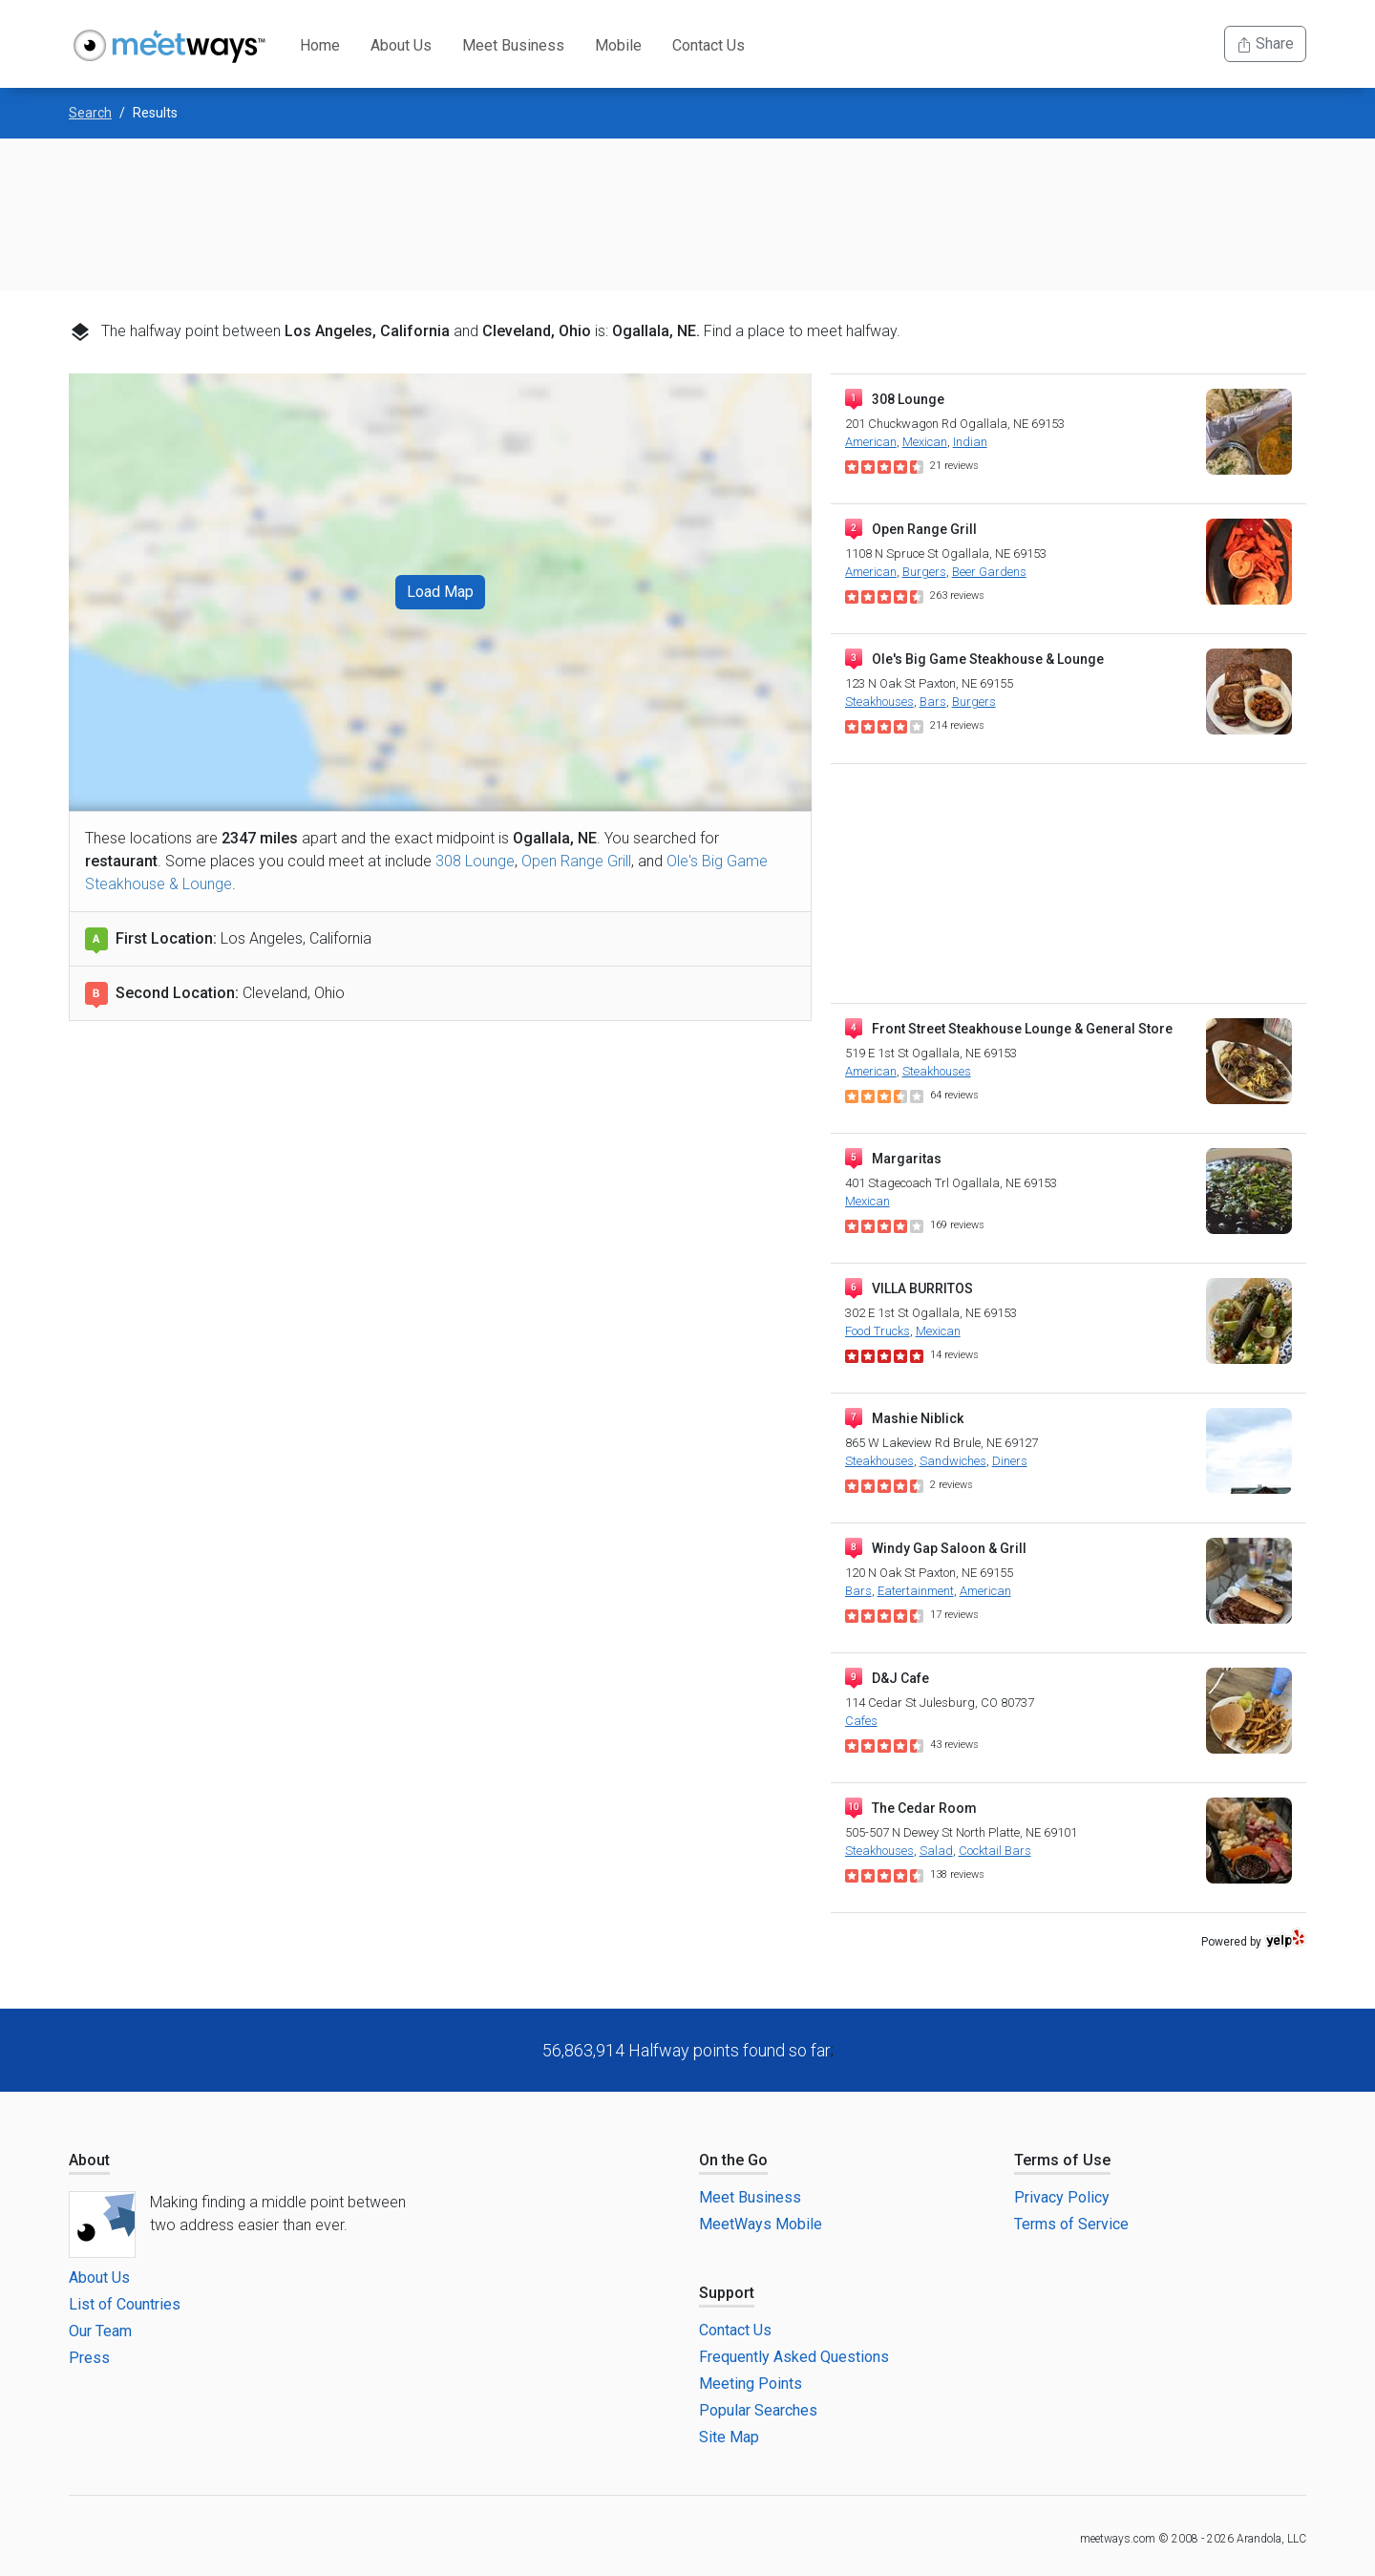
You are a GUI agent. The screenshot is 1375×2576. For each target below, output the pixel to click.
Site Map (729, 2437)
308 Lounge (475, 861)
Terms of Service (1071, 2224)
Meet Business (513, 45)
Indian (970, 442)
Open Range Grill (576, 861)
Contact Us (708, 45)
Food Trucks (877, 1331)
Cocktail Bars (995, 1850)
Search (90, 112)
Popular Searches (758, 2410)
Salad (936, 1850)
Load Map (440, 592)
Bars (933, 701)
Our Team (100, 2331)
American (871, 442)
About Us (401, 45)
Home (320, 45)
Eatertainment (916, 1591)
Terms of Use (1062, 2160)
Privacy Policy (1062, 2197)
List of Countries (124, 2304)
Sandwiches (953, 1461)
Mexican (924, 442)
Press (89, 2358)
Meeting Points (750, 2383)
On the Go (733, 2160)
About (89, 2160)
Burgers (924, 571)
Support (726, 2293)
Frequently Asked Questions (794, 2357)
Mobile (618, 45)
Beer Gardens (989, 571)
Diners (1009, 1461)
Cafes (861, 1721)
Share (1265, 43)
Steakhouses (879, 701)
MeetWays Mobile (760, 2224)
